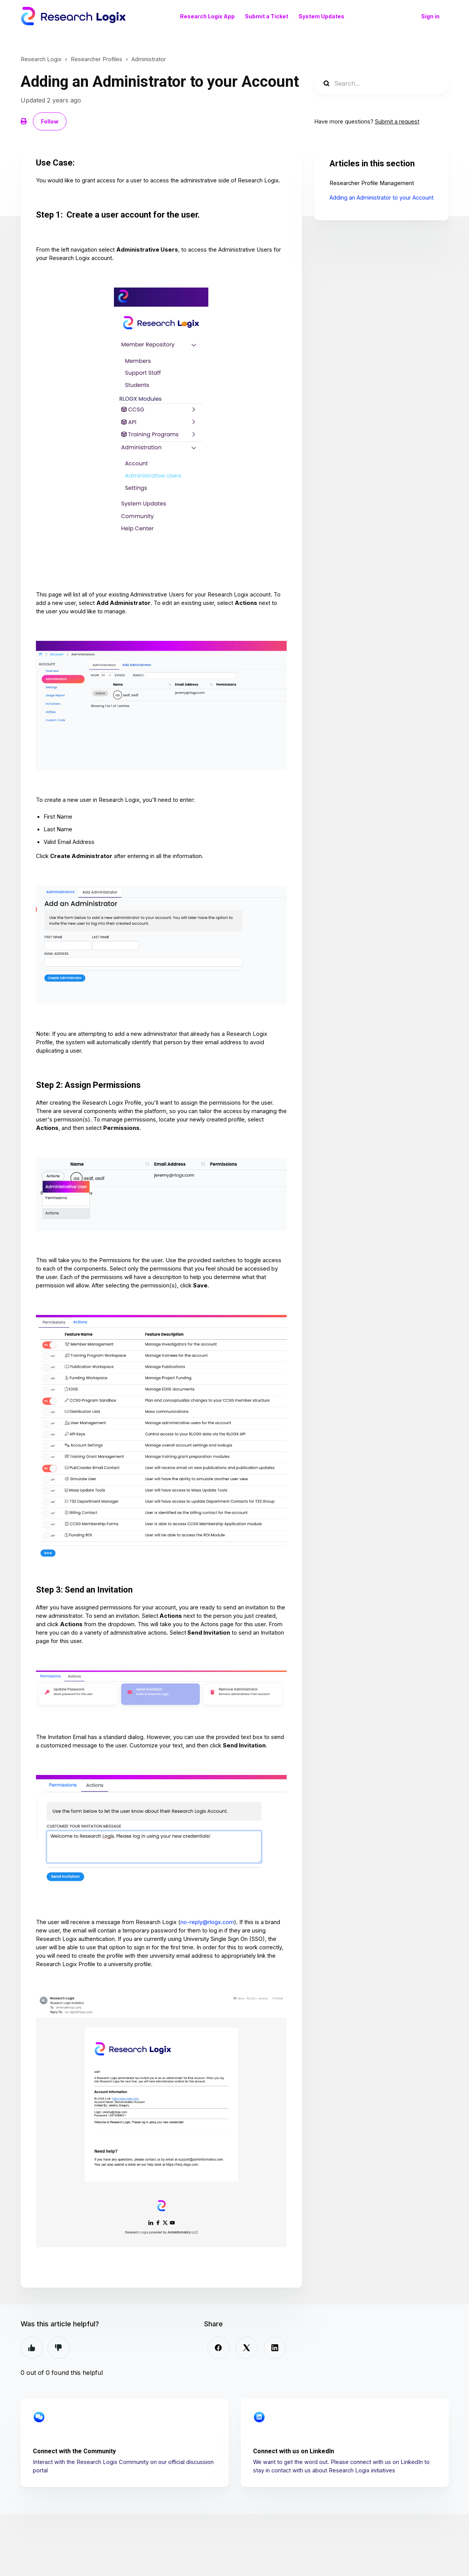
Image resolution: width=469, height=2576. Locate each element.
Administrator (148, 59)
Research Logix (41, 59)
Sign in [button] (430, 16)
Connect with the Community (74, 2451)
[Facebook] (218, 2347)
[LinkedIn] (275, 2347)
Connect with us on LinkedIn (293, 2451)
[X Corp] (246, 2347)
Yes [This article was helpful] (32, 2348)
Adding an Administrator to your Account (381, 197)
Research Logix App (207, 16)
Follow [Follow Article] (49, 121)
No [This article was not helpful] (58, 2348)
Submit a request (397, 121)
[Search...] (381, 83)
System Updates (321, 16)
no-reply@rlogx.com (207, 1922)
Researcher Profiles (96, 59)
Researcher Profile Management (371, 183)
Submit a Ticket (266, 16)
